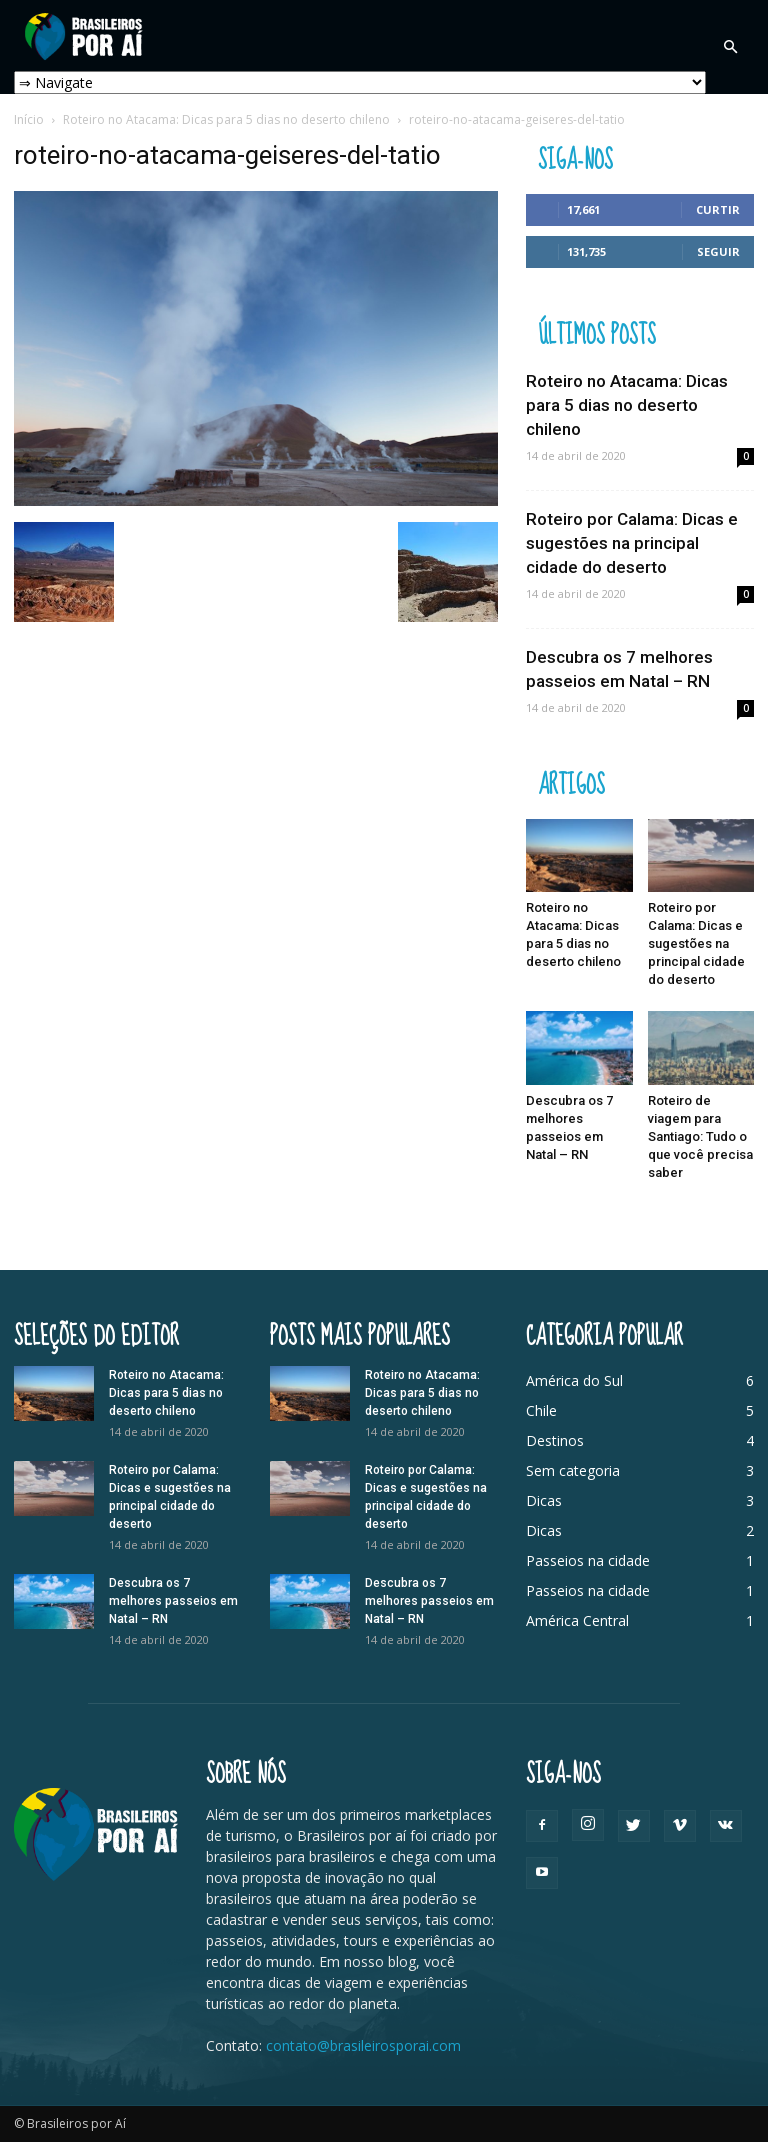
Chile (541, 1410)
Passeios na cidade (588, 1560)
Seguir (718, 251)
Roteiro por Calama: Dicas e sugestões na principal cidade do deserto (632, 543)
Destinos (555, 1440)
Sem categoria (573, 1470)
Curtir (718, 209)
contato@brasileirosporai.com (363, 2045)
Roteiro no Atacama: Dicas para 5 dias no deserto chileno (226, 119)
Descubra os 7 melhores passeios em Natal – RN (173, 1601)
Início (29, 119)
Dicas (544, 1500)
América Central (577, 1620)
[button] (730, 47)
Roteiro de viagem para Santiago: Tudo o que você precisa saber (700, 1136)
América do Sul (574, 1380)
